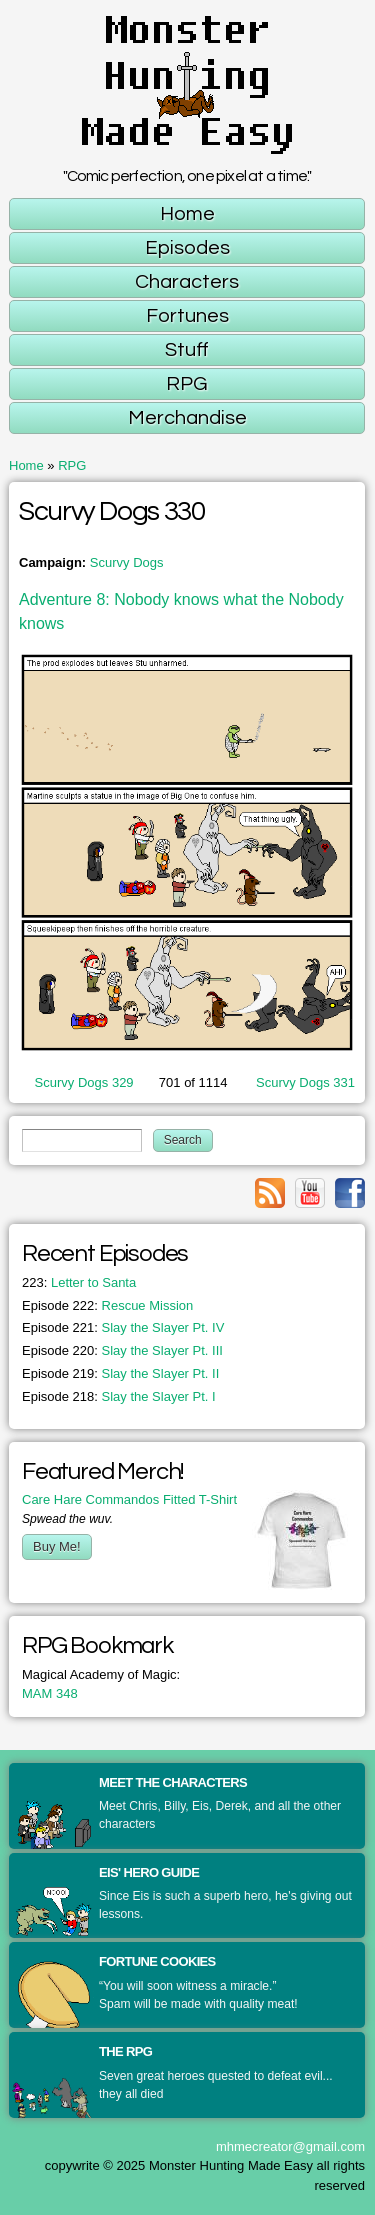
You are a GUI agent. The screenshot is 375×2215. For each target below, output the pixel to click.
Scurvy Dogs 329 (84, 1082)
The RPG (125, 2051)
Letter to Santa (79, 1282)
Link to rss (270, 1193)
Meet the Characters (173, 1782)
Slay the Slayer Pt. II (120, 1373)
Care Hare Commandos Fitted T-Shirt (129, 1499)
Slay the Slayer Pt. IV (123, 1327)
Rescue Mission (107, 1305)
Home (26, 465)
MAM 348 (50, 1693)
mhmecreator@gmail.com (290, 2146)
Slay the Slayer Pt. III (122, 1350)
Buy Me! (57, 1546)
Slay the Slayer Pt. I (119, 1396)
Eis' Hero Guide (149, 1872)
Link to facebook (350, 1193)
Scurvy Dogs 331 (305, 1082)
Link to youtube (310, 1193)
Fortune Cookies (157, 1961)
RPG (72, 465)
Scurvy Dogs (127, 562)
